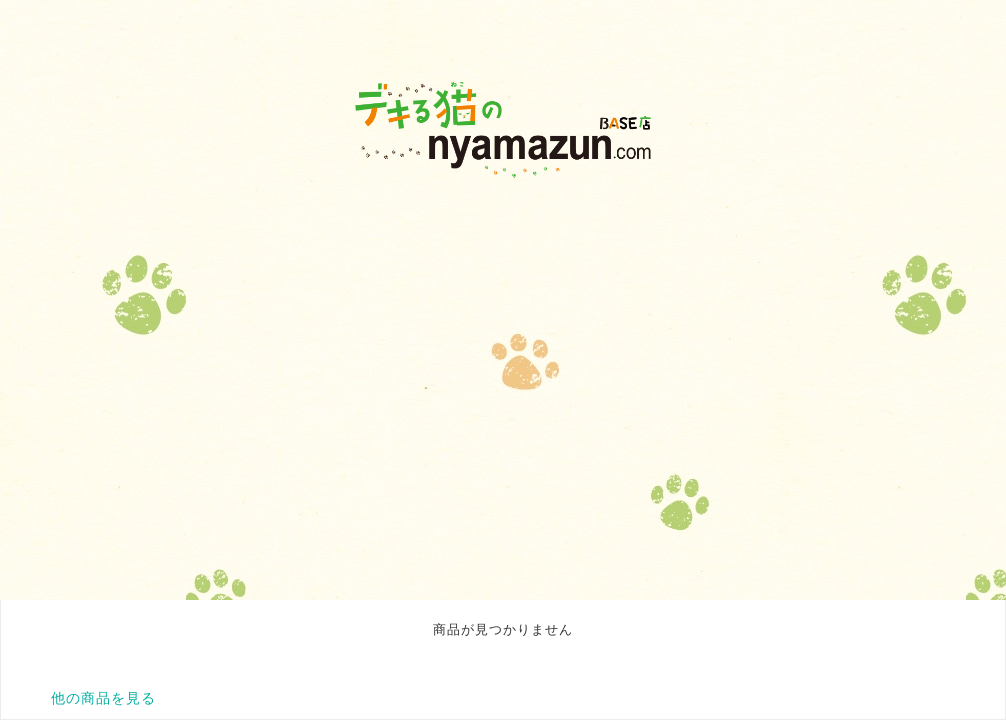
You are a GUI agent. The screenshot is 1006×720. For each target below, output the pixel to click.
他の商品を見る (103, 698)
